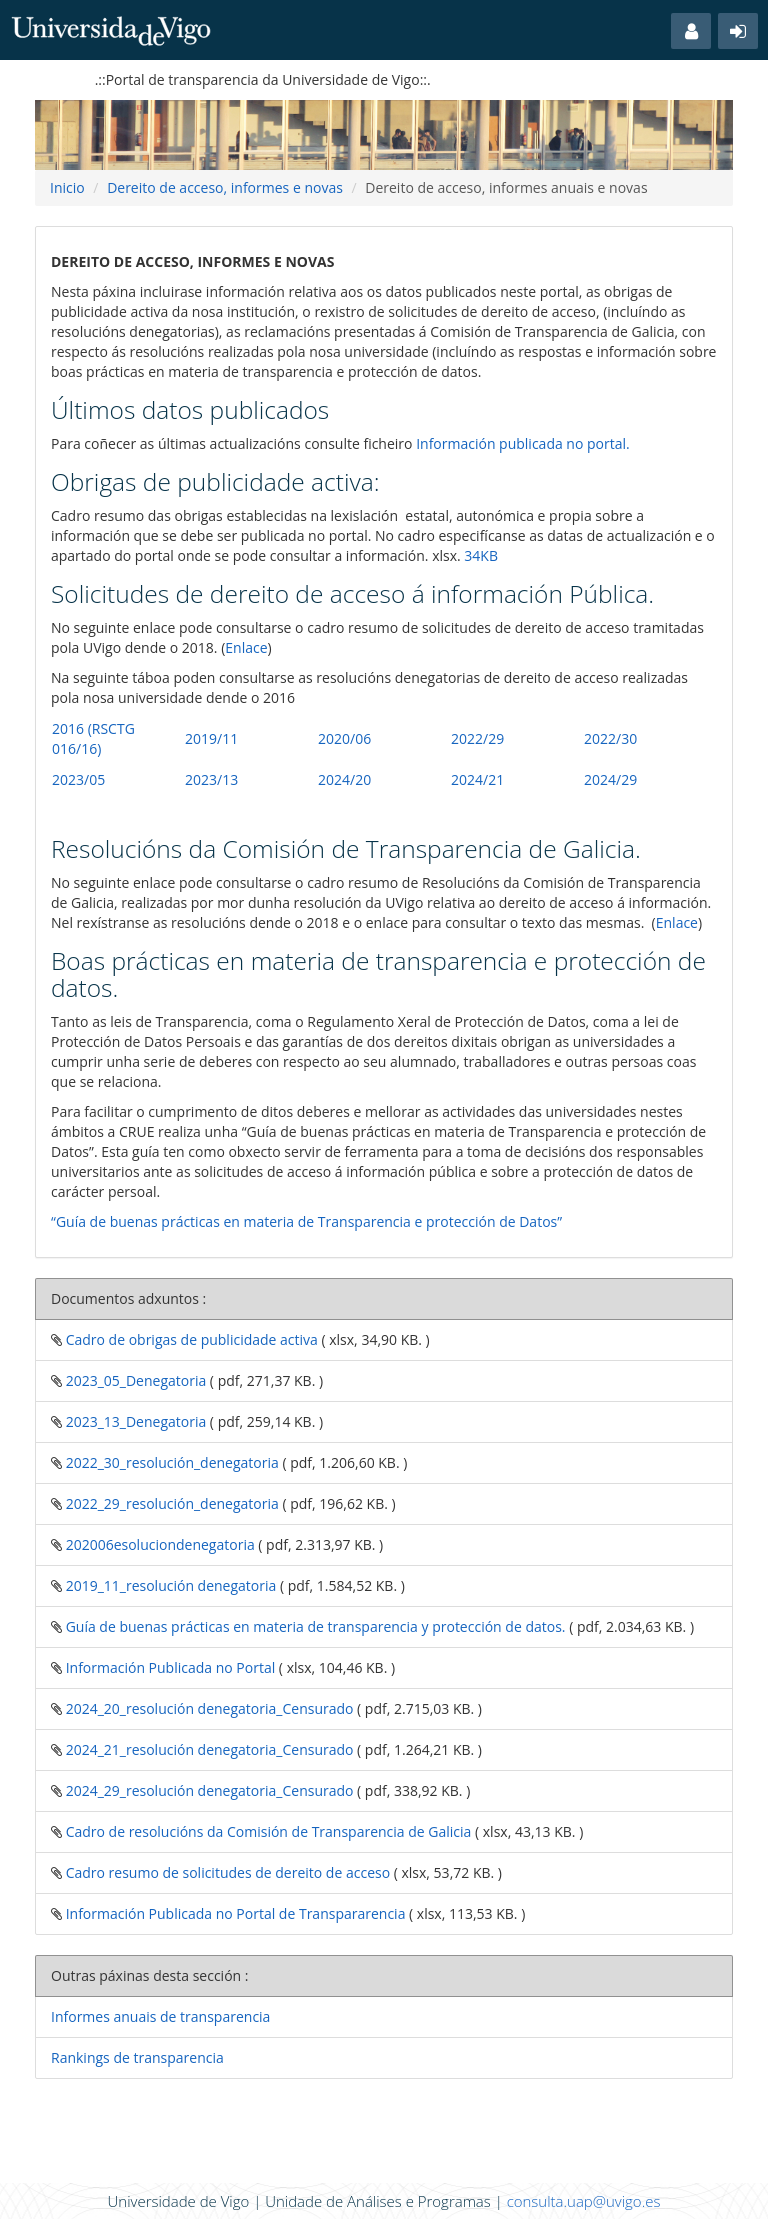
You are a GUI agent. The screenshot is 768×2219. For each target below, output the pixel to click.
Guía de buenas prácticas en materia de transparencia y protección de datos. (314, 1626)
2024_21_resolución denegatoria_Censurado (207, 1749)
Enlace (246, 647)
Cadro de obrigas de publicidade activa (190, 1339)
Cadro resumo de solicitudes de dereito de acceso (226, 1872)
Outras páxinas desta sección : (149, 1975)
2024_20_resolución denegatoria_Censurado (207, 1708)
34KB (481, 555)
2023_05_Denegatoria (134, 1380)
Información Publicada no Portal (168, 1667)
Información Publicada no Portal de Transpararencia (233, 1913)
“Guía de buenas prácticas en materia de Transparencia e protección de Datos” (306, 1221)
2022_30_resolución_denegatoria (170, 1462)
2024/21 (477, 779)
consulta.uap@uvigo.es (584, 2201)
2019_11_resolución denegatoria (169, 1585)
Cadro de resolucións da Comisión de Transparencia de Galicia (266, 1831)
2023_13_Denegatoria (134, 1421)
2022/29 (477, 738)
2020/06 (344, 738)
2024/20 (344, 779)
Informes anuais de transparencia (160, 2016)
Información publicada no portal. (523, 443)
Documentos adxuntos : (128, 1298)
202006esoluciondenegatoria (158, 1544)
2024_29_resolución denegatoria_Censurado (207, 1790)
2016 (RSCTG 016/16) (93, 738)
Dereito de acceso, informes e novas (225, 187)
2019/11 (211, 738)
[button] (691, 31)
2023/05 (78, 779)
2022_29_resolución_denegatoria (170, 1503)
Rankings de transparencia (137, 2057)
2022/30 (610, 738)
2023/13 (211, 779)
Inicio (67, 187)
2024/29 (610, 779)
